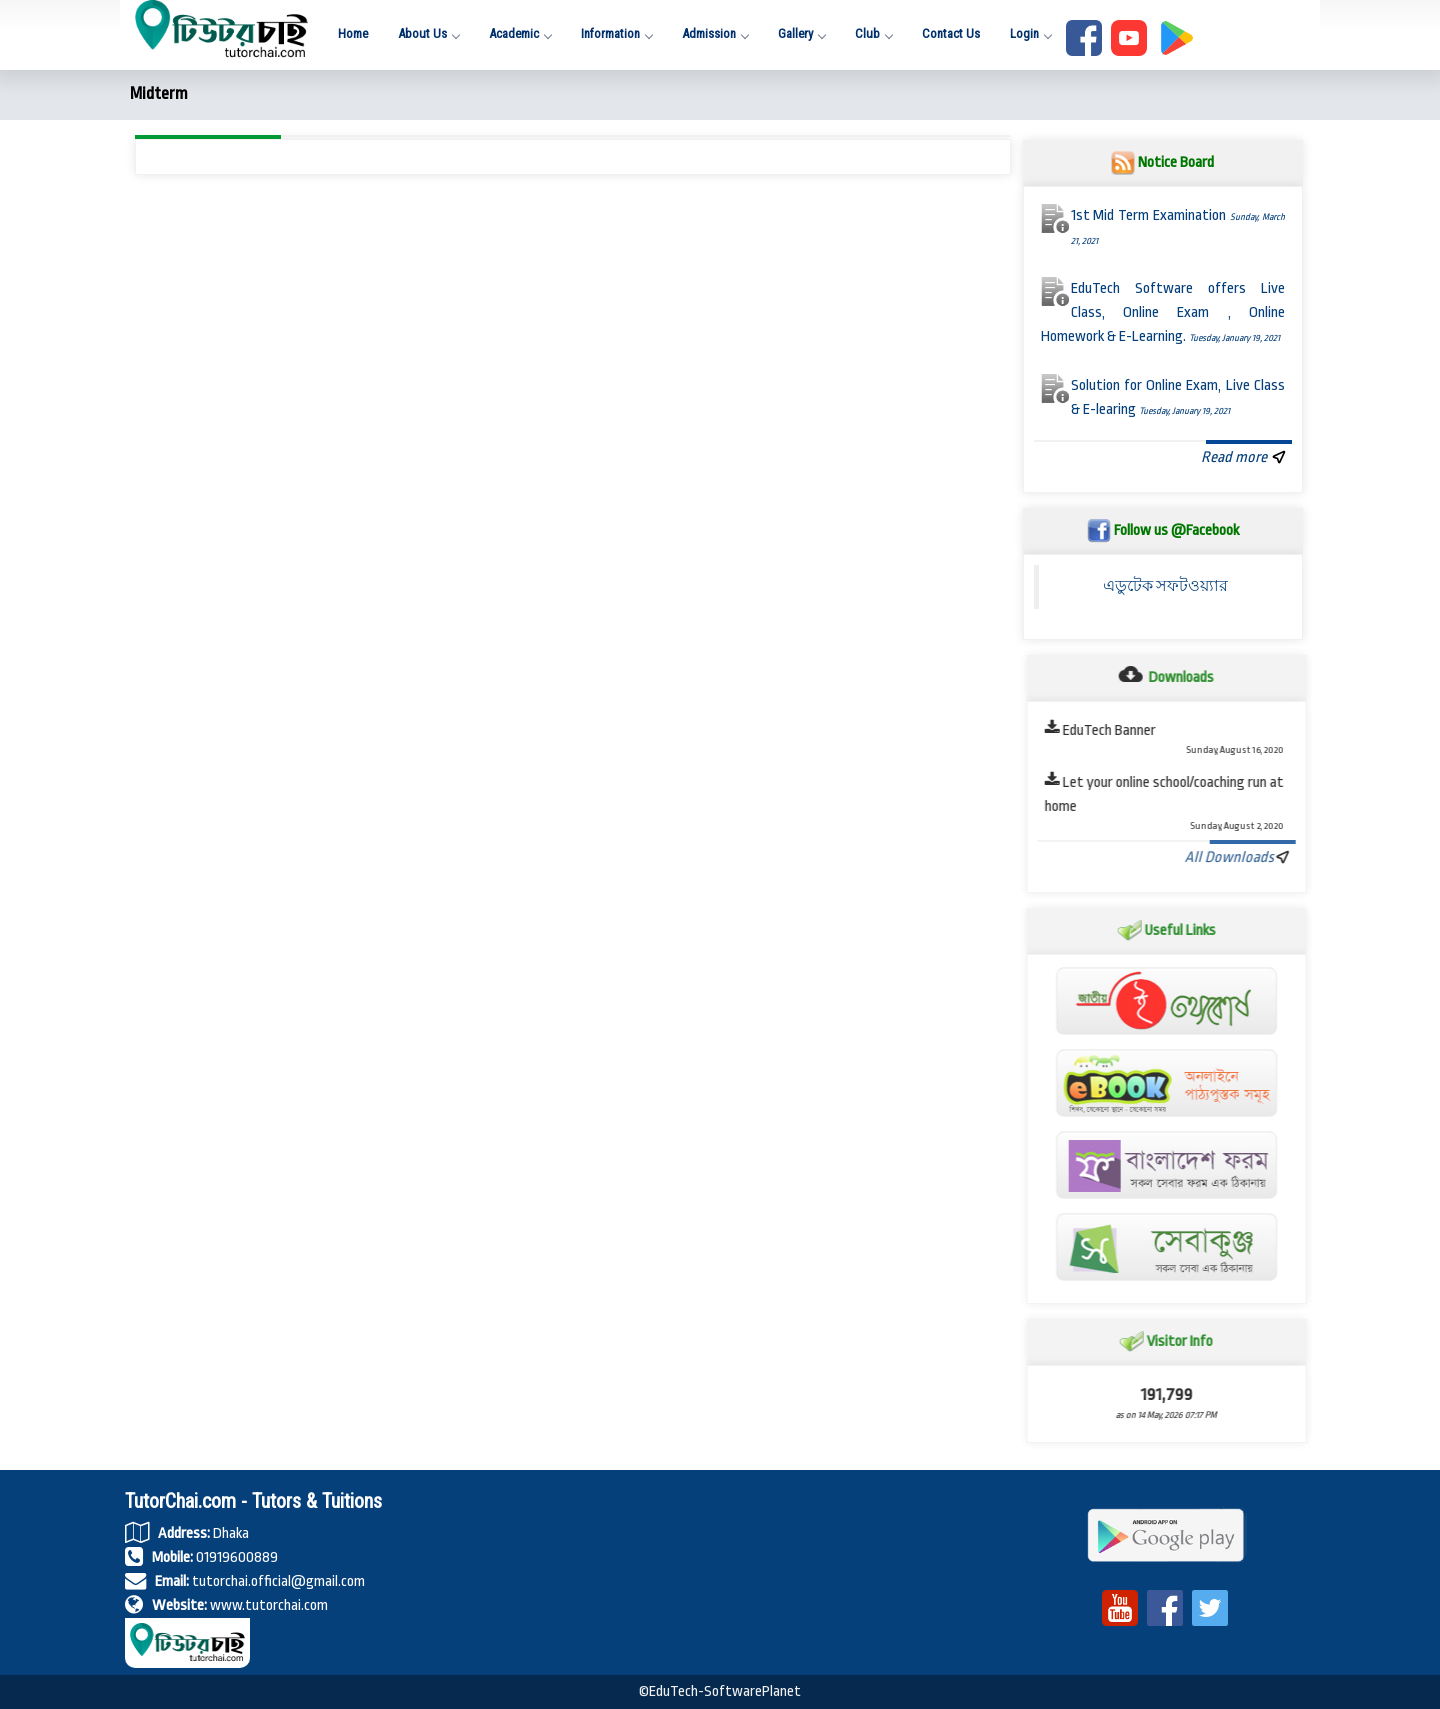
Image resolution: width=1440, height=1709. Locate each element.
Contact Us (951, 33)
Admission (715, 33)
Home (353, 33)
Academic (520, 33)
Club (873, 33)
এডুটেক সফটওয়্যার (1165, 586)
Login (1030, 33)
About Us (428, 33)
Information (616, 33)
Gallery (801, 33)
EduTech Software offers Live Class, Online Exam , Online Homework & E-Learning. (1163, 312)
